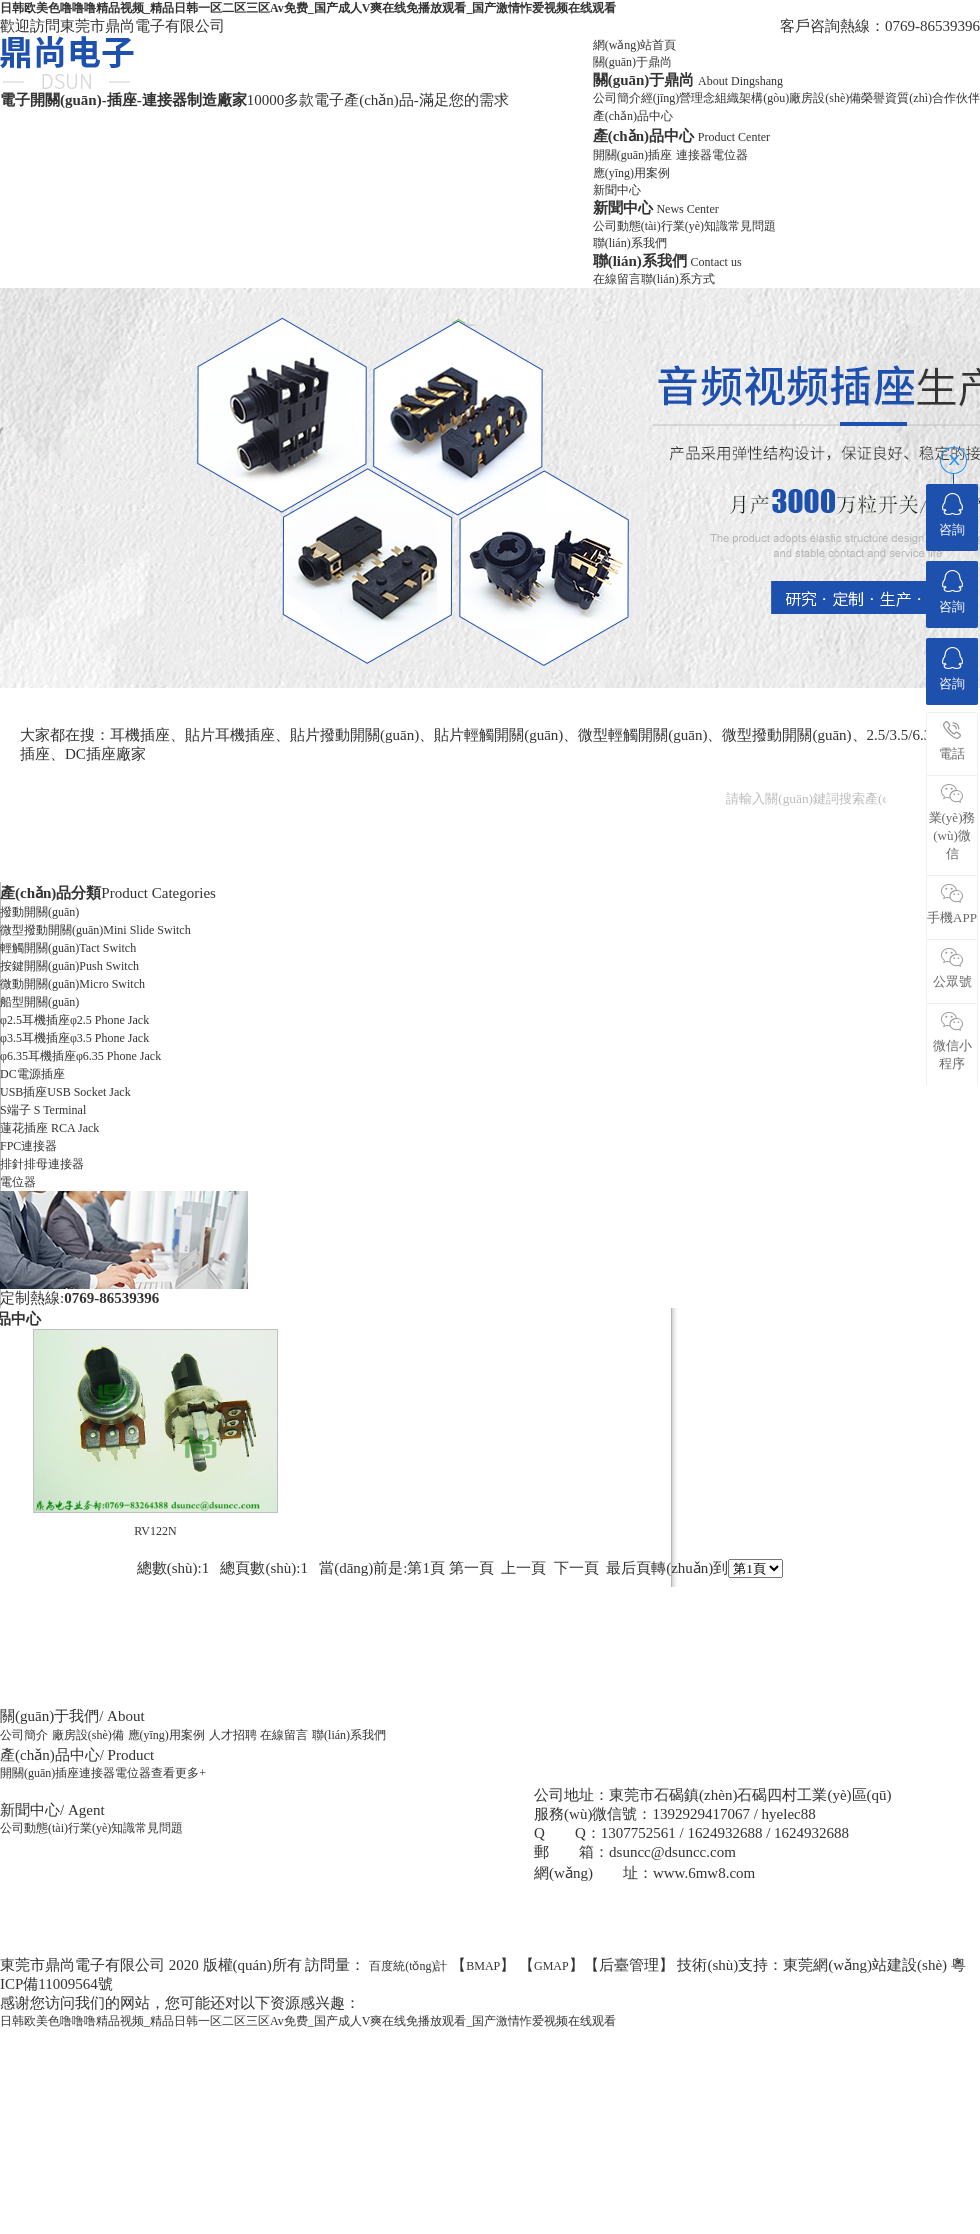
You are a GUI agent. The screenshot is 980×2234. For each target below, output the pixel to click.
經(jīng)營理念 (678, 98)
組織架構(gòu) (752, 98)
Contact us (716, 262)
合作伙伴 (956, 98)
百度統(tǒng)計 (408, 1966)
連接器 (694, 155)
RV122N (155, 1531)
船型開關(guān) (39, 1002)
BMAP (483, 1966)
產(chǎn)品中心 (633, 116)
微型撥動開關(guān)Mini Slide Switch (95, 930)
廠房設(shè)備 (825, 98)
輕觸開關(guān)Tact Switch (68, 948)
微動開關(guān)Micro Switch (72, 984)
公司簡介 (617, 98)
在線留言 (617, 279)
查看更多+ (178, 1773)
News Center (687, 209)
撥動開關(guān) (39, 912)
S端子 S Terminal (43, 1110)
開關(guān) (620, 155)
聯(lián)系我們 (630, 243)
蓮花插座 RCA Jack (49, 1128)
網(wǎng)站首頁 (635, 45)
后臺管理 (629, 1965)
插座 (660, 155)
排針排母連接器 (42, 1164)
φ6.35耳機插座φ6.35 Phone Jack (80, 1056)
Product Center (734, 137)
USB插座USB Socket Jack (65, 1092)
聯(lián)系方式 (678, 279)
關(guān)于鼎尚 (632, 62)
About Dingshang (740, 81)
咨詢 (952, 515)
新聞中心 (617, 190)
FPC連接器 (28, 1146)
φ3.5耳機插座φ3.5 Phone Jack (74, 1038)
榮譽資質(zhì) (896, 98)
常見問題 (752, 226)
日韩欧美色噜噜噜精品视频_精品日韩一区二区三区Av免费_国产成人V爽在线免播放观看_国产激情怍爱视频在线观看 (308, 8)
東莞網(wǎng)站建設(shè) (865, 1965)
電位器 (730, 155)
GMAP (551, 1966)
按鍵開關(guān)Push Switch (69, 966)
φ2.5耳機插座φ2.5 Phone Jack (74, 1020)
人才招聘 (233, 1735)
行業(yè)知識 (694, 226)
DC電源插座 (32, 1074)
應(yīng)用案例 (631, 173)
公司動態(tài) (627, 226)
